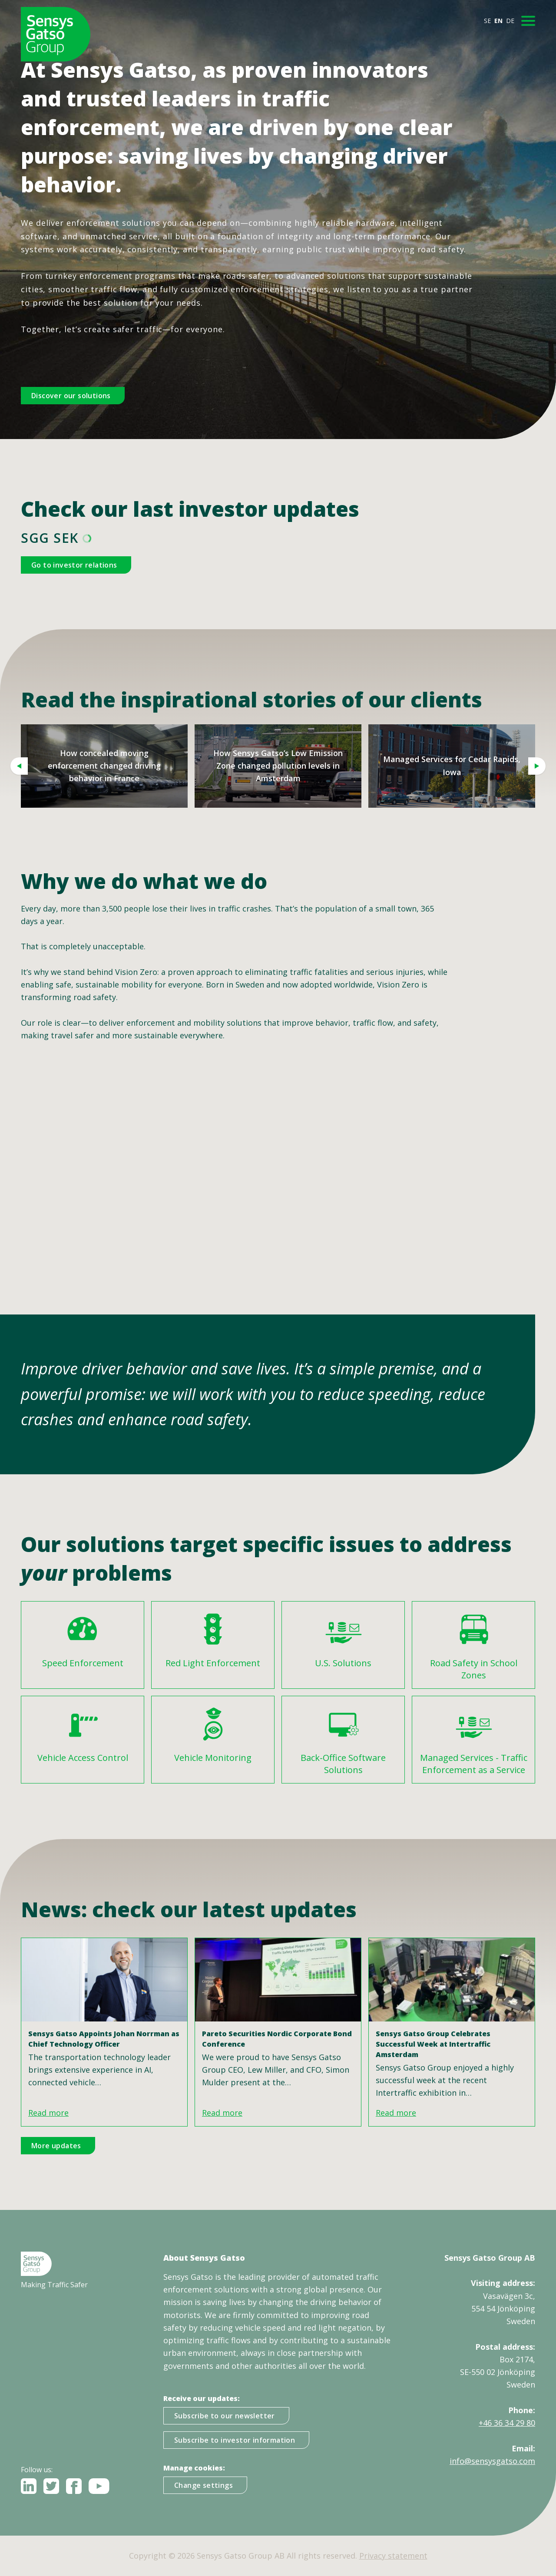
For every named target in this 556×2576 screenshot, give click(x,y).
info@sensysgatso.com (492, 2461)
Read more (48, 2112)
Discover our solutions (71, 395)
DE (510, 21)
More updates (56, 2145)
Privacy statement (393, 2555)
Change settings (203, 2485)
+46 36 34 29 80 (507, 2422)
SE (487, 21)
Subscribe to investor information (234, 2440)
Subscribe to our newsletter (224, 2416)
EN (498, 21)
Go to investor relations (74, 565)
